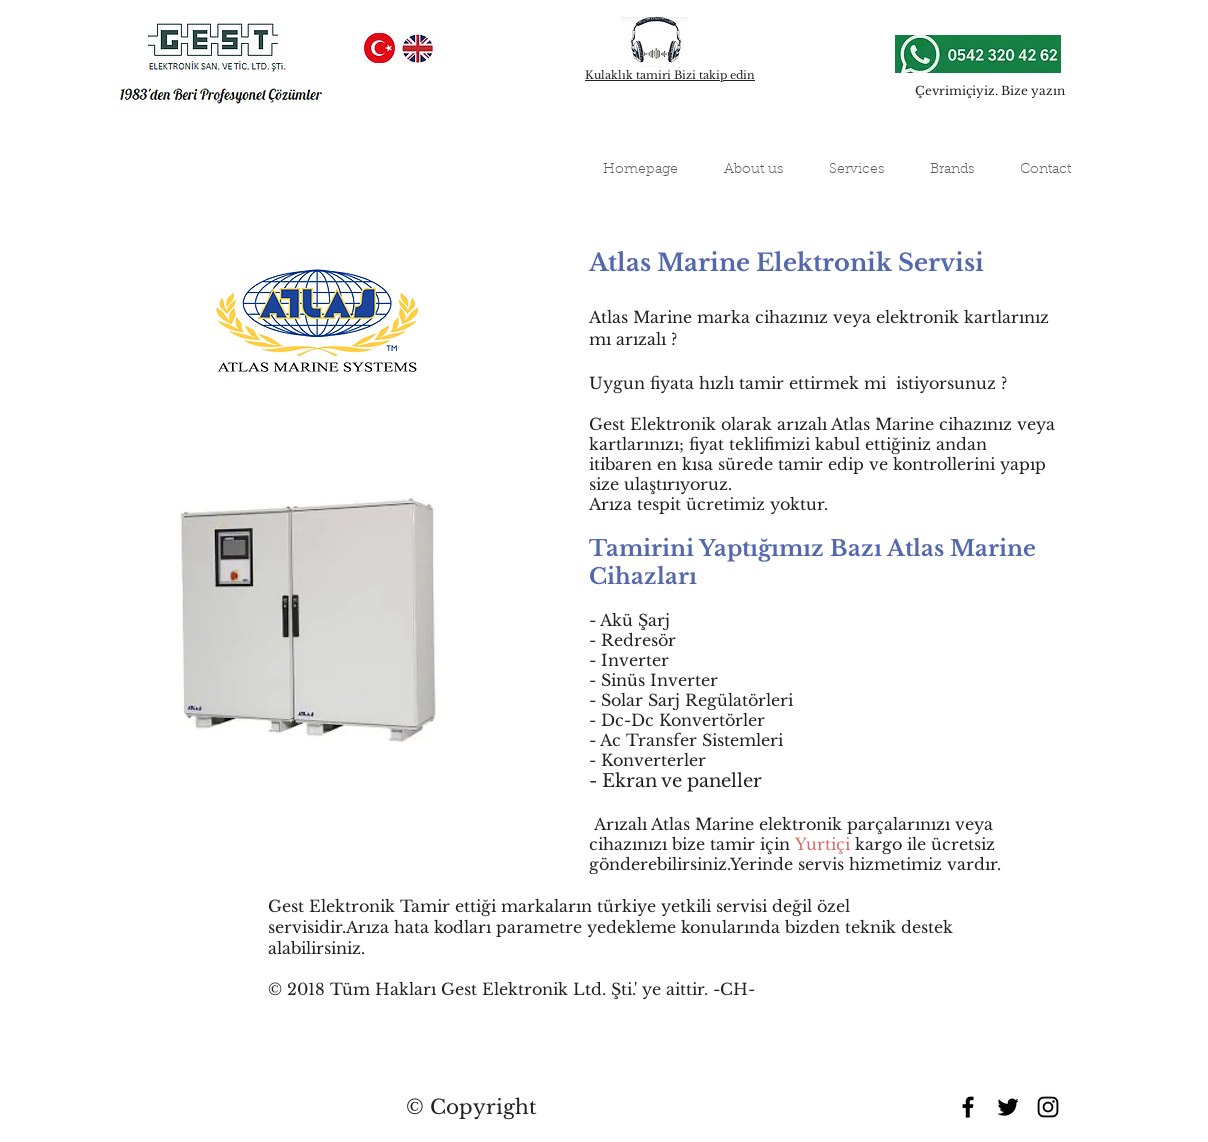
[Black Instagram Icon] (1048, 1107)
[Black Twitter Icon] (1008, 1107)
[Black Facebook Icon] (968, 1107)
